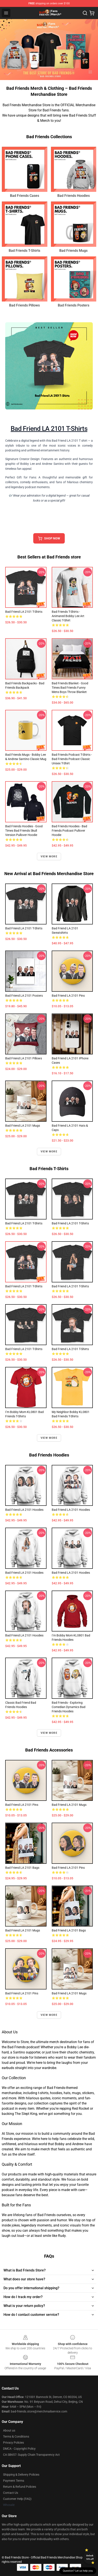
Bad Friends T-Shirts (24, 251)
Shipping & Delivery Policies (21, 2474)
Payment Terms (13, 2480)
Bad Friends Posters (73, 305)
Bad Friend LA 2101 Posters (24, 995)
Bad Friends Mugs (73, 251)
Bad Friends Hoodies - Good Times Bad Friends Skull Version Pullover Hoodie (24, 830)
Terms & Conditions (16, 2436)
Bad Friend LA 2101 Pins (68, 995)
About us (9, 2430)
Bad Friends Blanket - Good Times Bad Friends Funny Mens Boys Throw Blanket (70, 688)
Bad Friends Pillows (24, 305)
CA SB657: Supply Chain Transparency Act (31, 2454)
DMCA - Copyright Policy (19, 2448)
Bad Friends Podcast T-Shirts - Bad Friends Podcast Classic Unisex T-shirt (72, 759)
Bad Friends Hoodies (73, 196)
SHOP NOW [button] (49, 538)
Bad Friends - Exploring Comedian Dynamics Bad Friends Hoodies (68, 1707)
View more (49, 856)
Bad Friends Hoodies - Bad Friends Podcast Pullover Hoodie (69, 830)
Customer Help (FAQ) (17, 2499)
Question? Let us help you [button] (78, 2570)
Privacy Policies (13, 2442)
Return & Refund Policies (19, 2486)
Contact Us (10, 2492)
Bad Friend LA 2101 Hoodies (24, 1509)
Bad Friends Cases (24, 196)
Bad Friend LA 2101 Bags (22, 1867)
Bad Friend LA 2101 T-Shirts (49, 428)
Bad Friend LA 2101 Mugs (22, 1125)
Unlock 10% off (90, 2557)
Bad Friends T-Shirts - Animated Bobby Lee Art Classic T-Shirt (68, 616)
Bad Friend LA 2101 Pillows (23, 1058)
